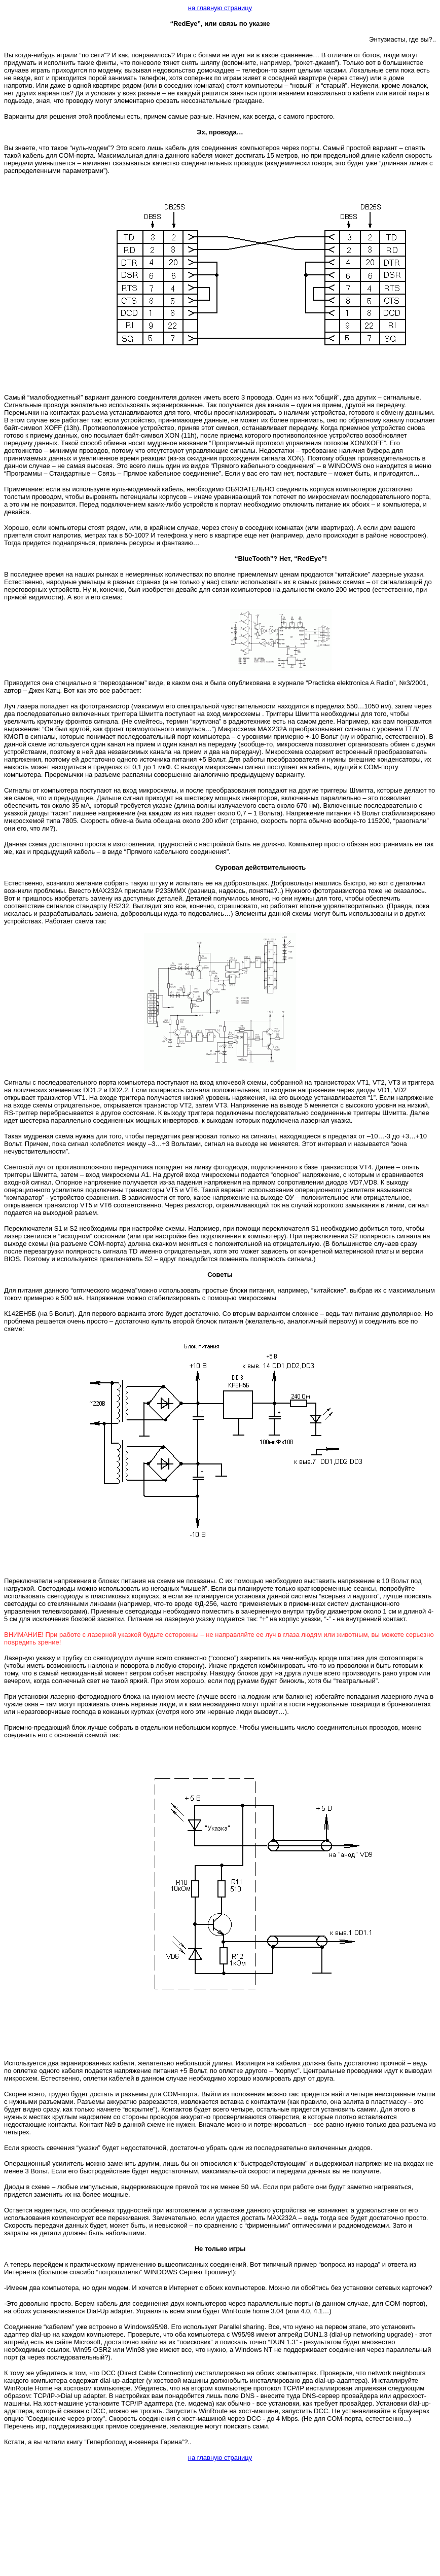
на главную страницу (220, 8)
